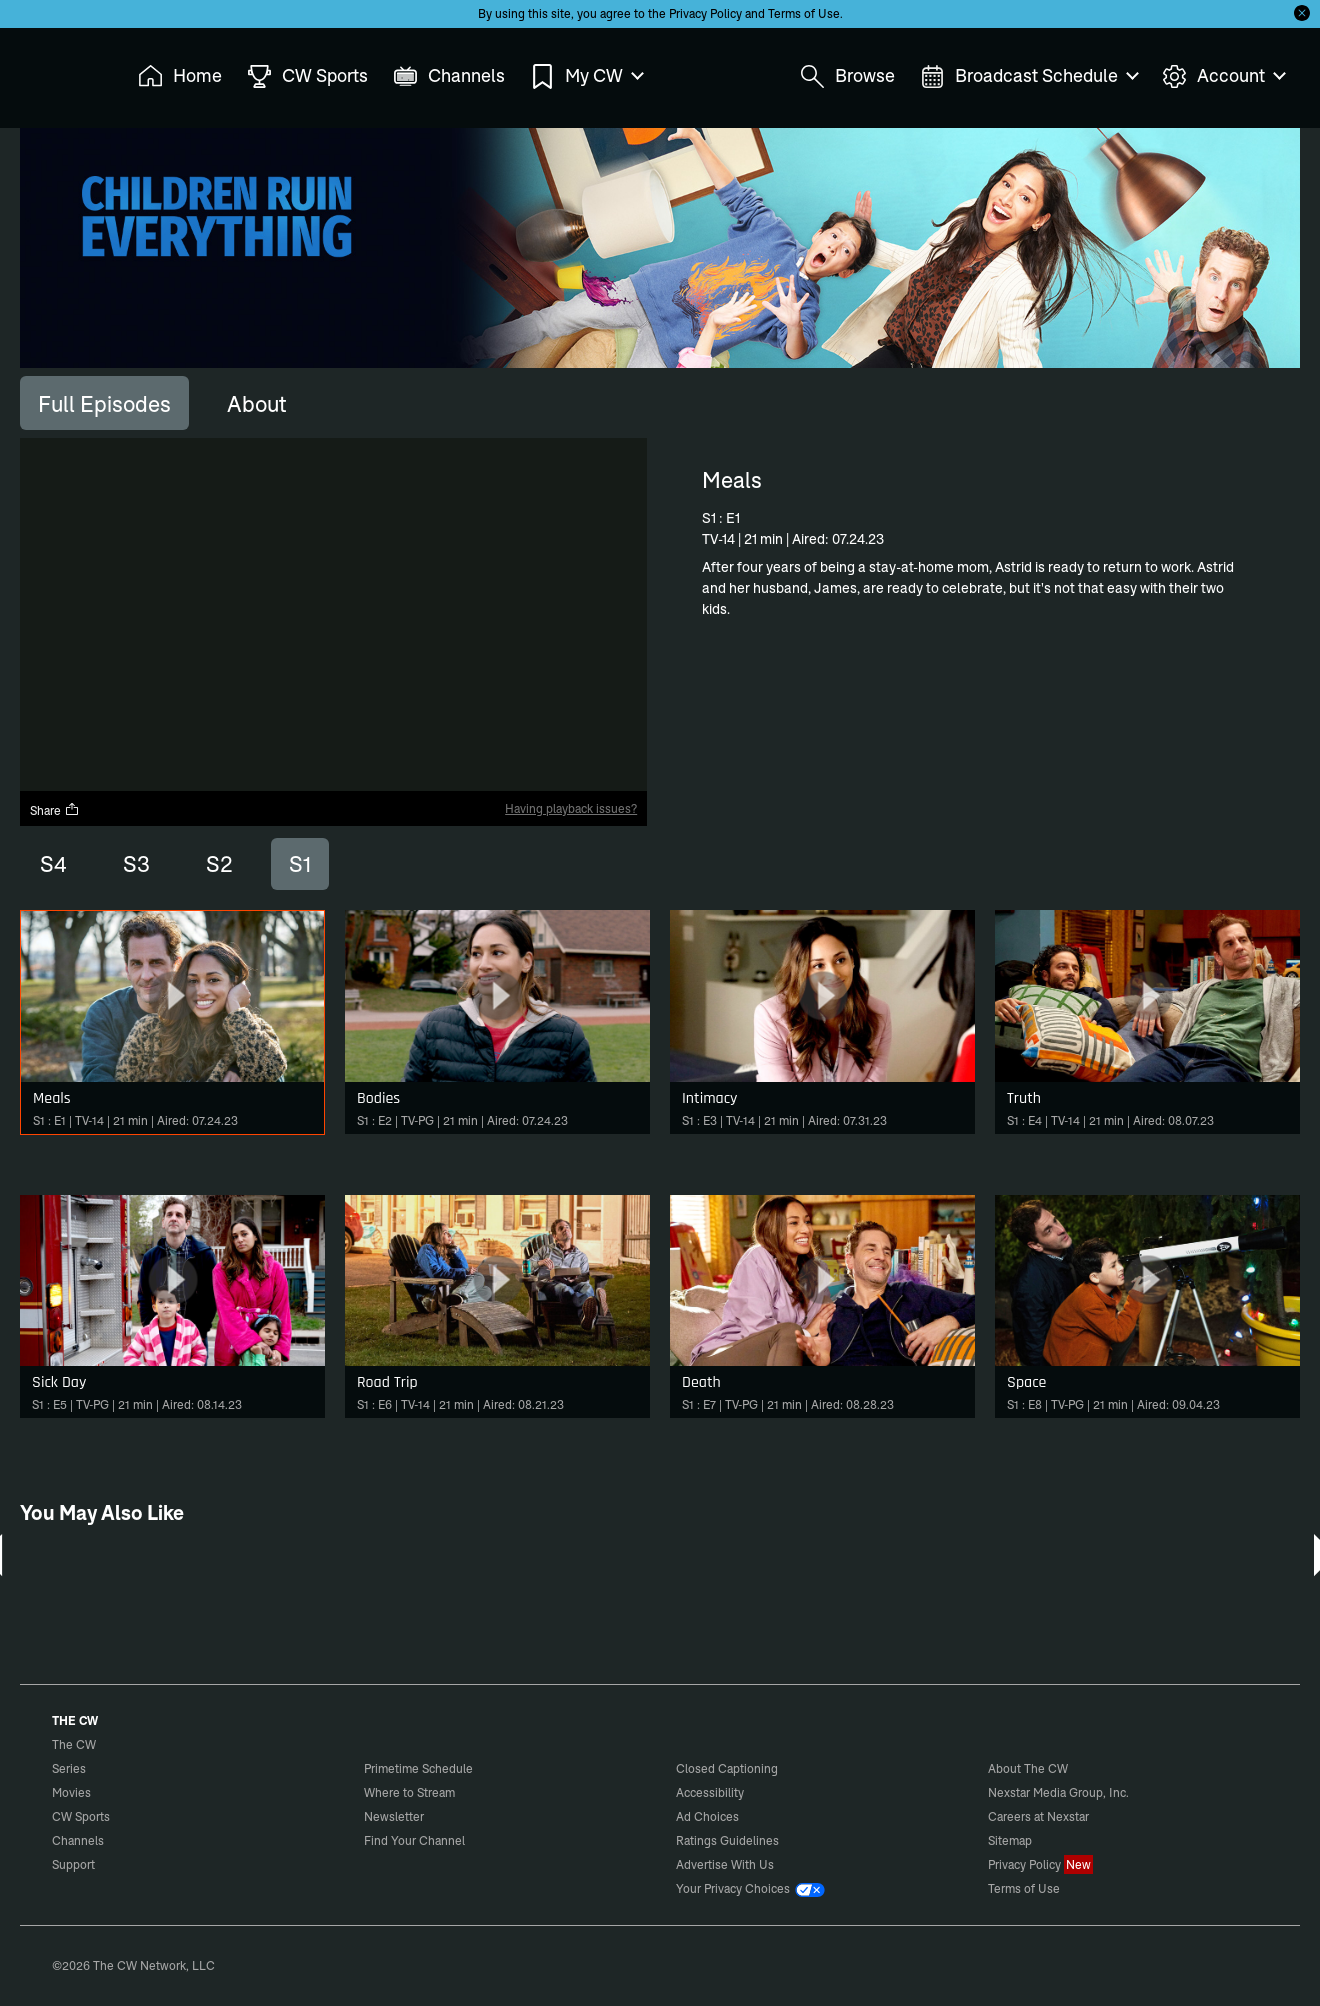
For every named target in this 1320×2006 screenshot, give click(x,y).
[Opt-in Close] (1302, 13)
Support (73, 1864)
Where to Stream (409, 1792)
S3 (136, 864)
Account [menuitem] (1223, 76)
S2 (219, 864)
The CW (61, 71)
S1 (300, 864)
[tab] (104, 403)
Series (69, 1768)
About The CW (1028, 1768)
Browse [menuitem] (847, 76)
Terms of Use (804, 13)
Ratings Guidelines (727, 1840)
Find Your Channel (414, 1840)
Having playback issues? (571, 808)
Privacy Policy (705, 13)
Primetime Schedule (418, 1768)
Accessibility (710, 1792)
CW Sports (81, 1816)
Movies (71, 1792)
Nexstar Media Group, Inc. (1058, 1792)
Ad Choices (707, 1816)
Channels (78, 1840)
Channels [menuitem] (449, 76)
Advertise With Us (725, 1864)
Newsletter (394, 1816)
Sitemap (1010, 1840)
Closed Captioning (727, 1768)
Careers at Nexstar (1038, 1816)
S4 (53, 864)
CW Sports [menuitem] (307, 76)
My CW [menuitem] (586, 76)
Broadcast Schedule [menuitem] (1028, 76)
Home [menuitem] (180, 76)
